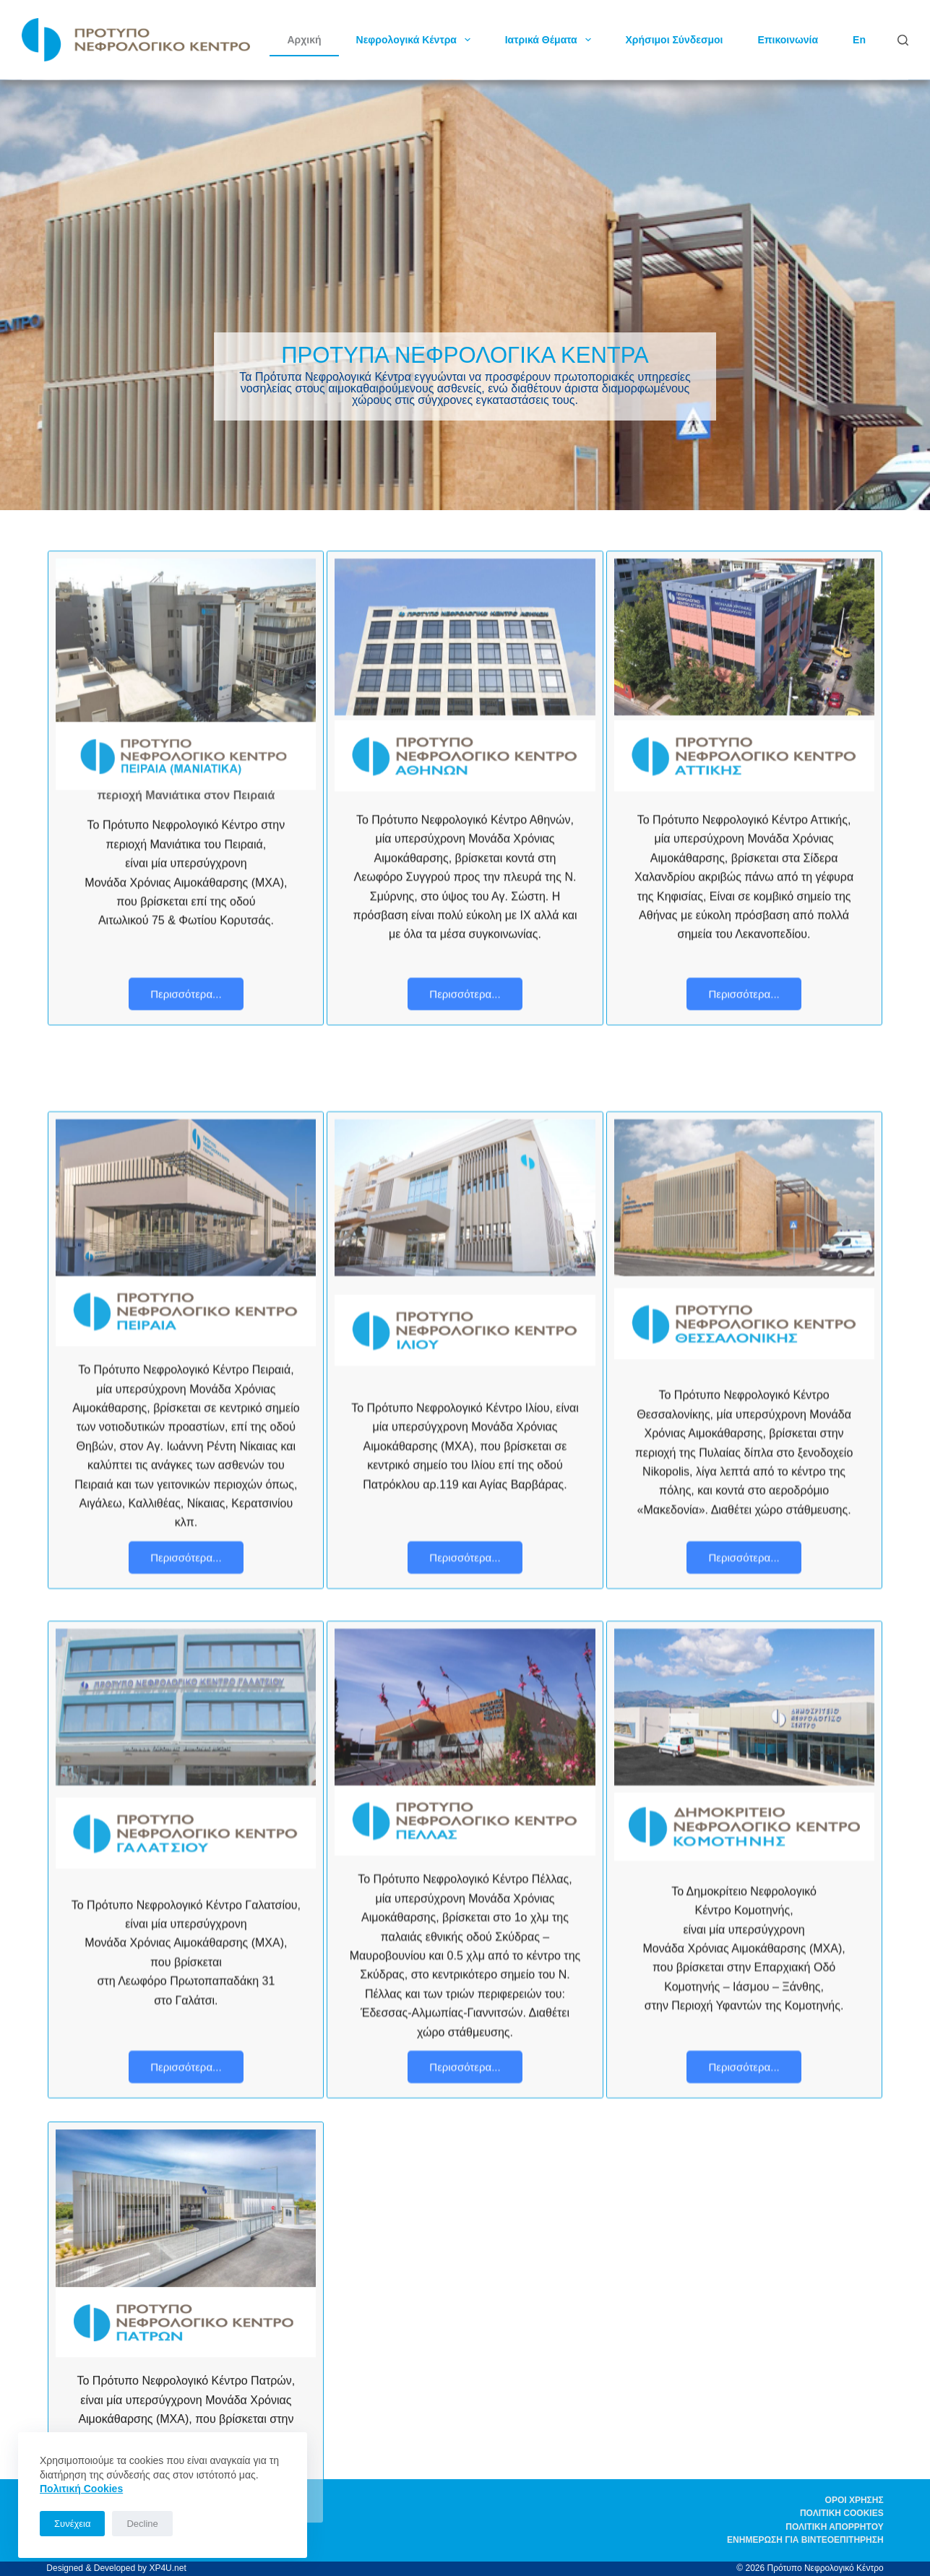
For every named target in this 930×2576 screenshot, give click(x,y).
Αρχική (304, 40)
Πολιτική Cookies (842, 2513)
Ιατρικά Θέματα (551, 39)
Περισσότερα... (185, 994)
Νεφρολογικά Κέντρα (416, 39)
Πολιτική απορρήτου (834, 2527)
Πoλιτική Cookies (81, 2488)
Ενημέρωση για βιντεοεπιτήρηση (805, 2540)
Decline (142, 2523)
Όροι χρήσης (854, 2500)
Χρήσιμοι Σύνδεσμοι (674, 40)
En (859, 40)
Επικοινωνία (787, 40)
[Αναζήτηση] (902, 40)
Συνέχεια (72, 2523)
